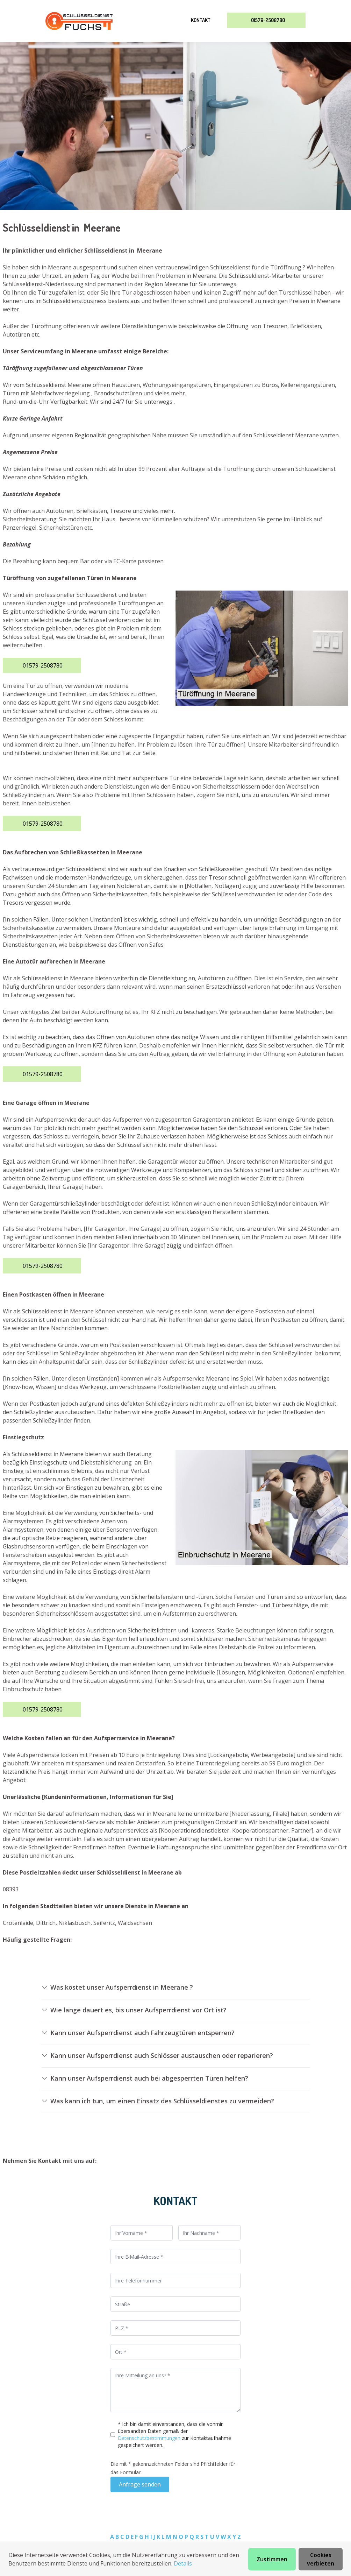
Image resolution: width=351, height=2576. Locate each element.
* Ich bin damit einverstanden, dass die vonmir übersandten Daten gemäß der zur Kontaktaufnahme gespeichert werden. (174, 2434)
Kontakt (200, 20)
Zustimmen (272, 2559)
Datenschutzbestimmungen (150, 2438)
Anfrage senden (140, 2484)
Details (183, 2563)
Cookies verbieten (320, 2559)
